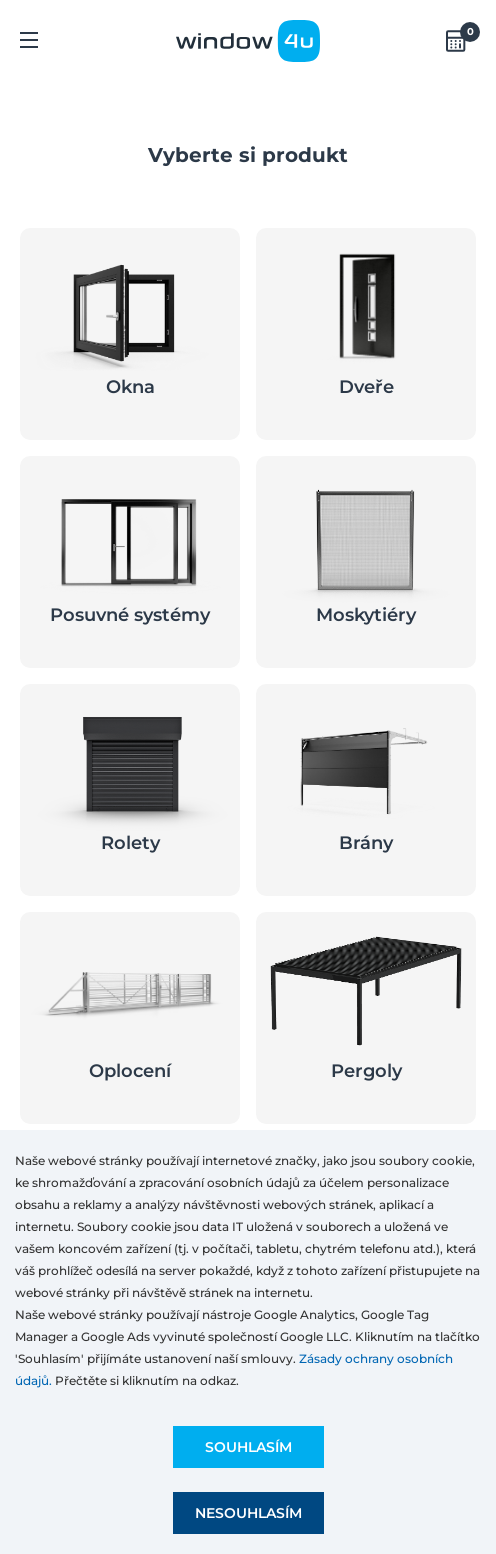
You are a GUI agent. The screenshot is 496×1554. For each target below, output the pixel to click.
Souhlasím (248, 1447)
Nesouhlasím (248, 1513)
